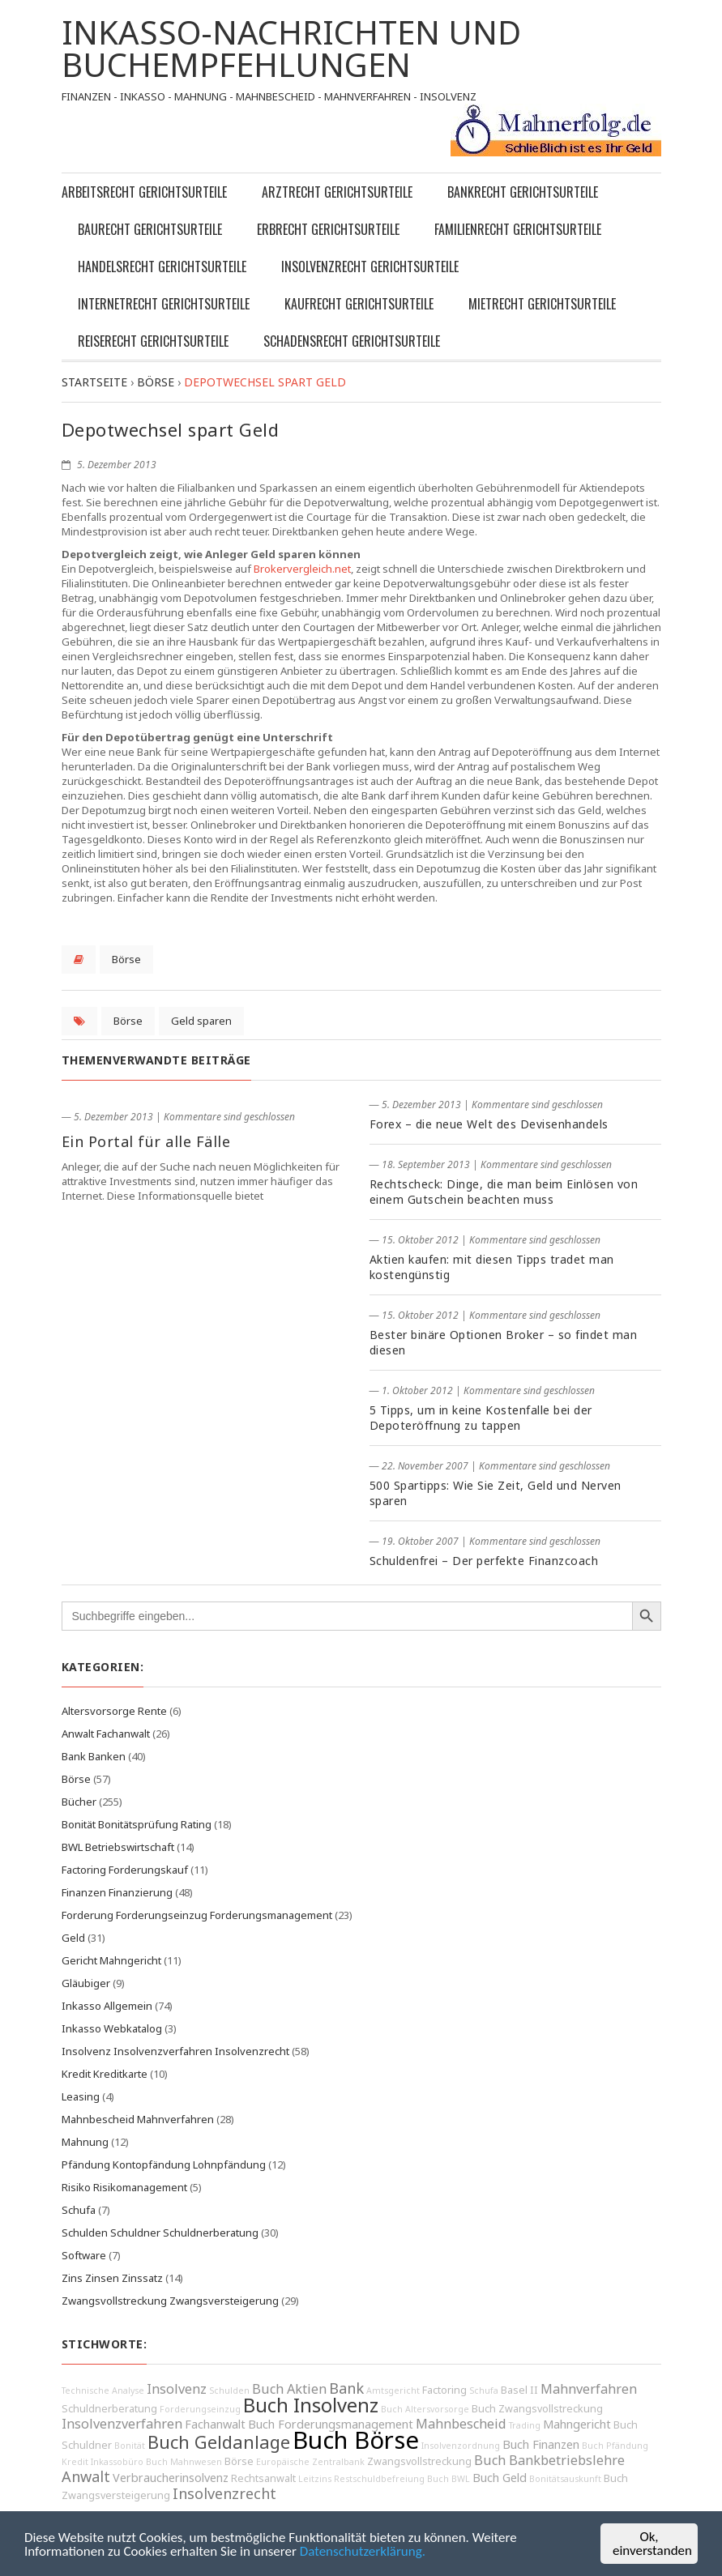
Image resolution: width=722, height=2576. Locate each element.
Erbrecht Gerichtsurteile (328, 229)
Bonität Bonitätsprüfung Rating (136, 1824)
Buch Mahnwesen (184, 2461)
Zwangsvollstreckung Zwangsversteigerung (170, 2300)
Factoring (444, 2390)
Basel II (519, 2390)
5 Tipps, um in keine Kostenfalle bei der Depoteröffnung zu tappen (481, 1417)
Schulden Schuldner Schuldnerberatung (160, 2232)
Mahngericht (577, 2424)
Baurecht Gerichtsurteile (150, 229)
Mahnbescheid (461, 2424)
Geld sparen (201, 1020)
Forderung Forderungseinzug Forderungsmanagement (197, 1915)
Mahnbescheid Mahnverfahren (138, 2119)
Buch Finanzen (540, 2444)
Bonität (129, 2445)
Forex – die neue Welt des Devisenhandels (489, 1124)
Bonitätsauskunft (565, 2478)
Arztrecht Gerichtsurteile (337, 192)
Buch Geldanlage (218, 2442)
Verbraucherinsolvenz (171, 2477)
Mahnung (85, 2142)
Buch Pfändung (615, 2445)
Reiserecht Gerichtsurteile (153, 341)
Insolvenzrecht (224, 2493)
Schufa (79, 2210)
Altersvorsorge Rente (114, 1711)
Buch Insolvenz (310, 2405)
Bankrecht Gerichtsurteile (522, 192)
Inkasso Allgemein (107, 2005)
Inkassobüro (117, 2461)
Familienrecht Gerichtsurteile (517, 229)
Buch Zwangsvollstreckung (537, 2409)
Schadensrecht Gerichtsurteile (351, 341)
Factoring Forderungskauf (125, 1869)
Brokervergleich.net (302, 568)
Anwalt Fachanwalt (106, 1733)
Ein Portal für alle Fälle (146, 1141)
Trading (524, 2425)
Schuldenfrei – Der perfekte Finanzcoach (484, 1560)
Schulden (229, 2390)
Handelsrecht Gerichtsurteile (162, 266)
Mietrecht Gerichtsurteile (542, 303)
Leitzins (314, 2478)
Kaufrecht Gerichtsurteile (359, 303)
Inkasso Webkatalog (112, 2028)
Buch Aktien (289, 2389)
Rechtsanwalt (263, 2478)
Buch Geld (499, 2477)
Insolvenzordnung (460, 2445)
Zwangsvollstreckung (419, 2461)
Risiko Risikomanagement (124, 2187)
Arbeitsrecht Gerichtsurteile (144, 192)
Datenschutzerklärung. (362, 2551)
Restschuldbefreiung (379, 2478)
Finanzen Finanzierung (117, 1892)
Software (84, 2255)
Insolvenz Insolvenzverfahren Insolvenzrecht (175, 2051)
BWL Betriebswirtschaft (118, 1847)
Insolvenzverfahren (122, 2424)
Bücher (79, 1801)
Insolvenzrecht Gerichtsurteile (370, 266)
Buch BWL (448, 2478)
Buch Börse (356, 2440)
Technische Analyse (103, 2390)
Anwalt (86, 2476)
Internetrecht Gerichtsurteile (164, 303)
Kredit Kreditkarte (104, 2073)
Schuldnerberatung (109, 2409)
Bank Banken (94, 1756)
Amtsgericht (393, 2390)
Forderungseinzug (200, 2409)
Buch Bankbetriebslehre (549, 2460)
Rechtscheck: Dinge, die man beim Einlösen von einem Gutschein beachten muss (504, 1191)
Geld (73, 1937)
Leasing (81, 2096)
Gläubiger (86, 1983)
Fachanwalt (215, 2424)
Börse (126, 959)
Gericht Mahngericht (111, 1960)
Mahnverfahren (588, 2389)
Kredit (75, 2461)
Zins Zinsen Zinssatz (112, 2278)
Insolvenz (177, 2389)
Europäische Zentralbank (310, 2461)
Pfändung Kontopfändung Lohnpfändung (164, 2164)
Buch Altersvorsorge (425, 2409)
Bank (346, 2388)
